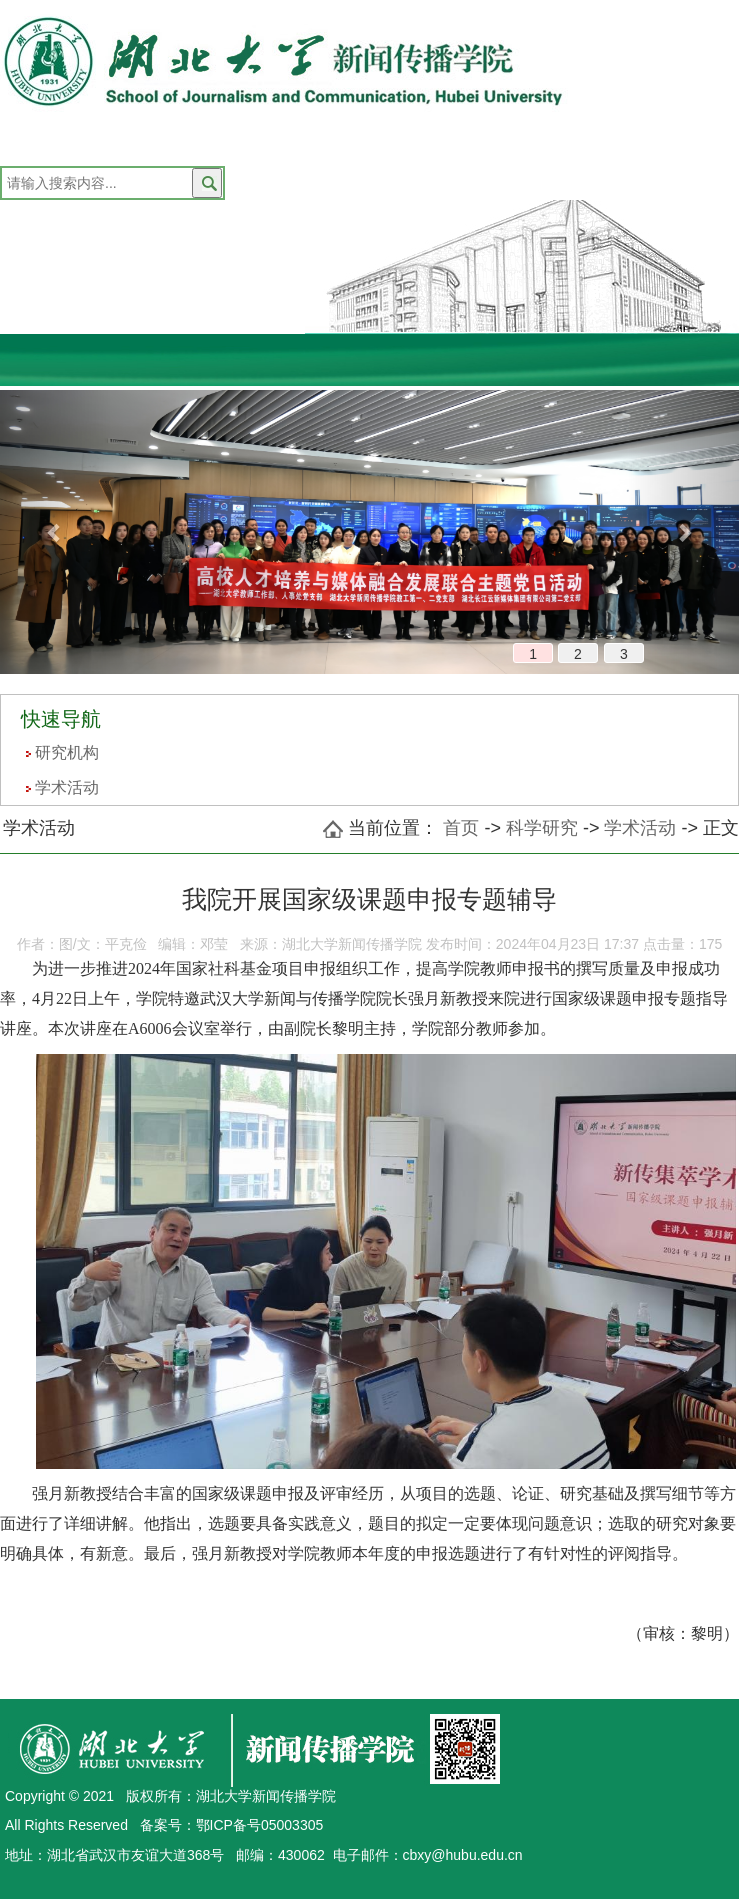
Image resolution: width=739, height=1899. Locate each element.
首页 (461, 828)
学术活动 (67, 787)
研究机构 (67, 752)
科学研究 (542, 828)
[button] (55, 532)
